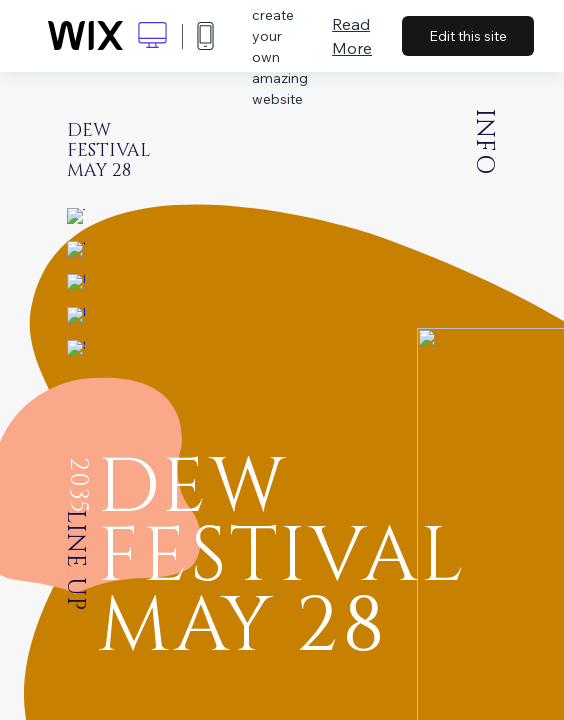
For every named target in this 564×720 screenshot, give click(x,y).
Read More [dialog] (352, 36)
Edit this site (468, 36)
